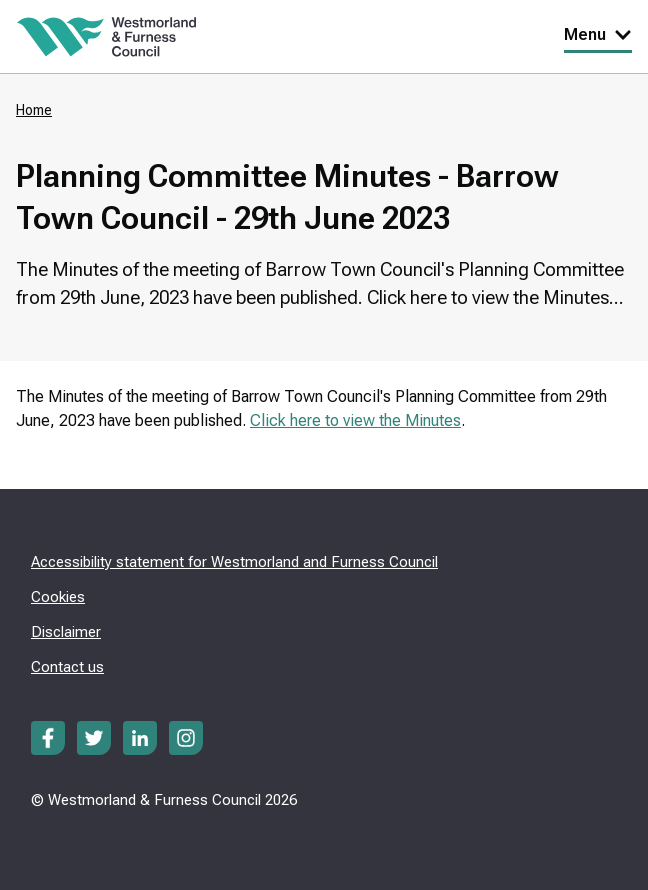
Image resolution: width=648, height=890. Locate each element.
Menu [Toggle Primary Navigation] (598, 34)
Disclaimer (66, 632)
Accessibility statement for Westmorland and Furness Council (234, 562)
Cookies (58, 597)
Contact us (67, 667)
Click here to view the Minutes (355, 420)
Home (34, 110)
